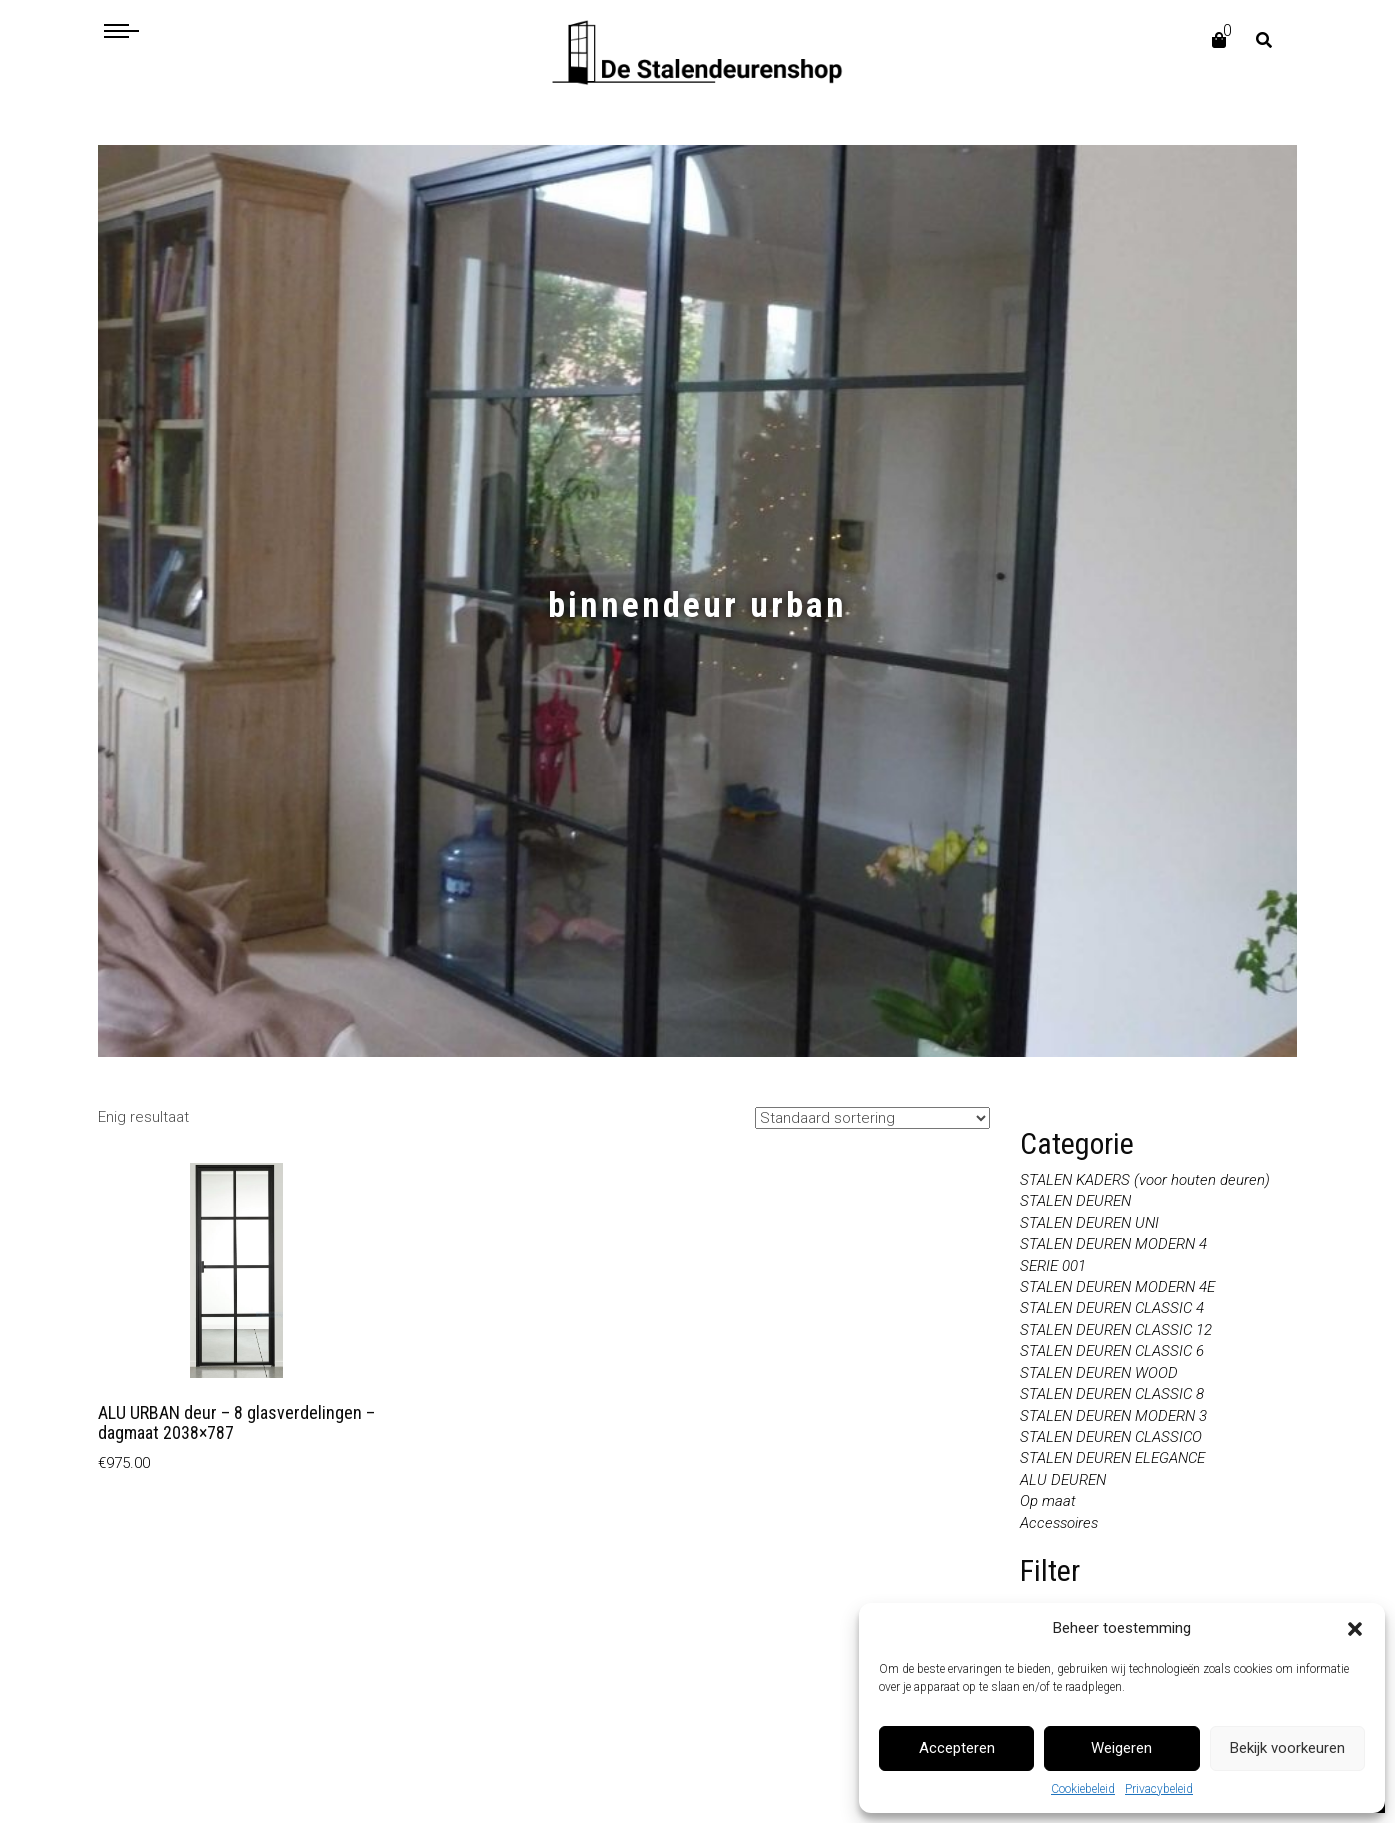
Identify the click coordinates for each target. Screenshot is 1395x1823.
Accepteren (957, 1748)
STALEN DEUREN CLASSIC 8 (1112, 1394)
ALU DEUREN (1063, 1480)
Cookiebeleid (1083, 1789)
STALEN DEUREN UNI (1089, 1223)
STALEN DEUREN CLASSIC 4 (1112, 1308)
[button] (1355, 1629)
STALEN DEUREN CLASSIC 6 (1112, 1351)
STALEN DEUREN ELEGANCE (1112, 1458)
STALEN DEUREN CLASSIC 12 (1116, 1330)
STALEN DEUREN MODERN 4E (1117, 1287)
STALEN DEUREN (1075, 1201)
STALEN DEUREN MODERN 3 (1113, 1416)
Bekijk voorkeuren (1287, 1748)
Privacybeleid (1159, 1789)
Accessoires (1059, 1523)
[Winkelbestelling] (872, 1118)
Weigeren (1121, 1748)
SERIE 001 (1053, 1266)
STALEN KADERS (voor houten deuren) (1145, 1180)
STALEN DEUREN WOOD (1099, 1373)
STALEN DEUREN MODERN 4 (1113, 1244)
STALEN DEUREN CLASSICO (1111, 1437)
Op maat (1048, 1501)
